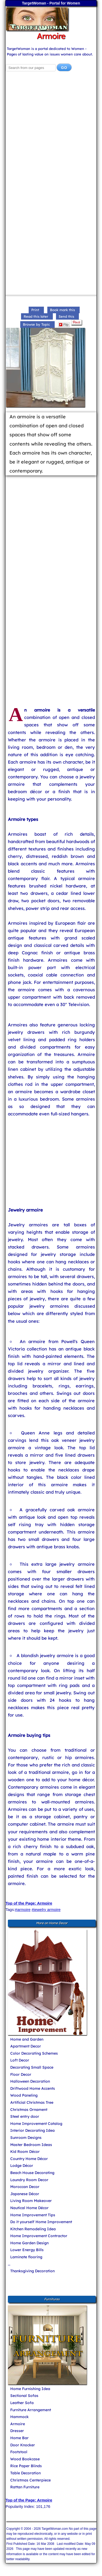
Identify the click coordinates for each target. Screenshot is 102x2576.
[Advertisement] (51, 133)
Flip (63, 324)
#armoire (22, 1909)
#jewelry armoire (46, 1909)
